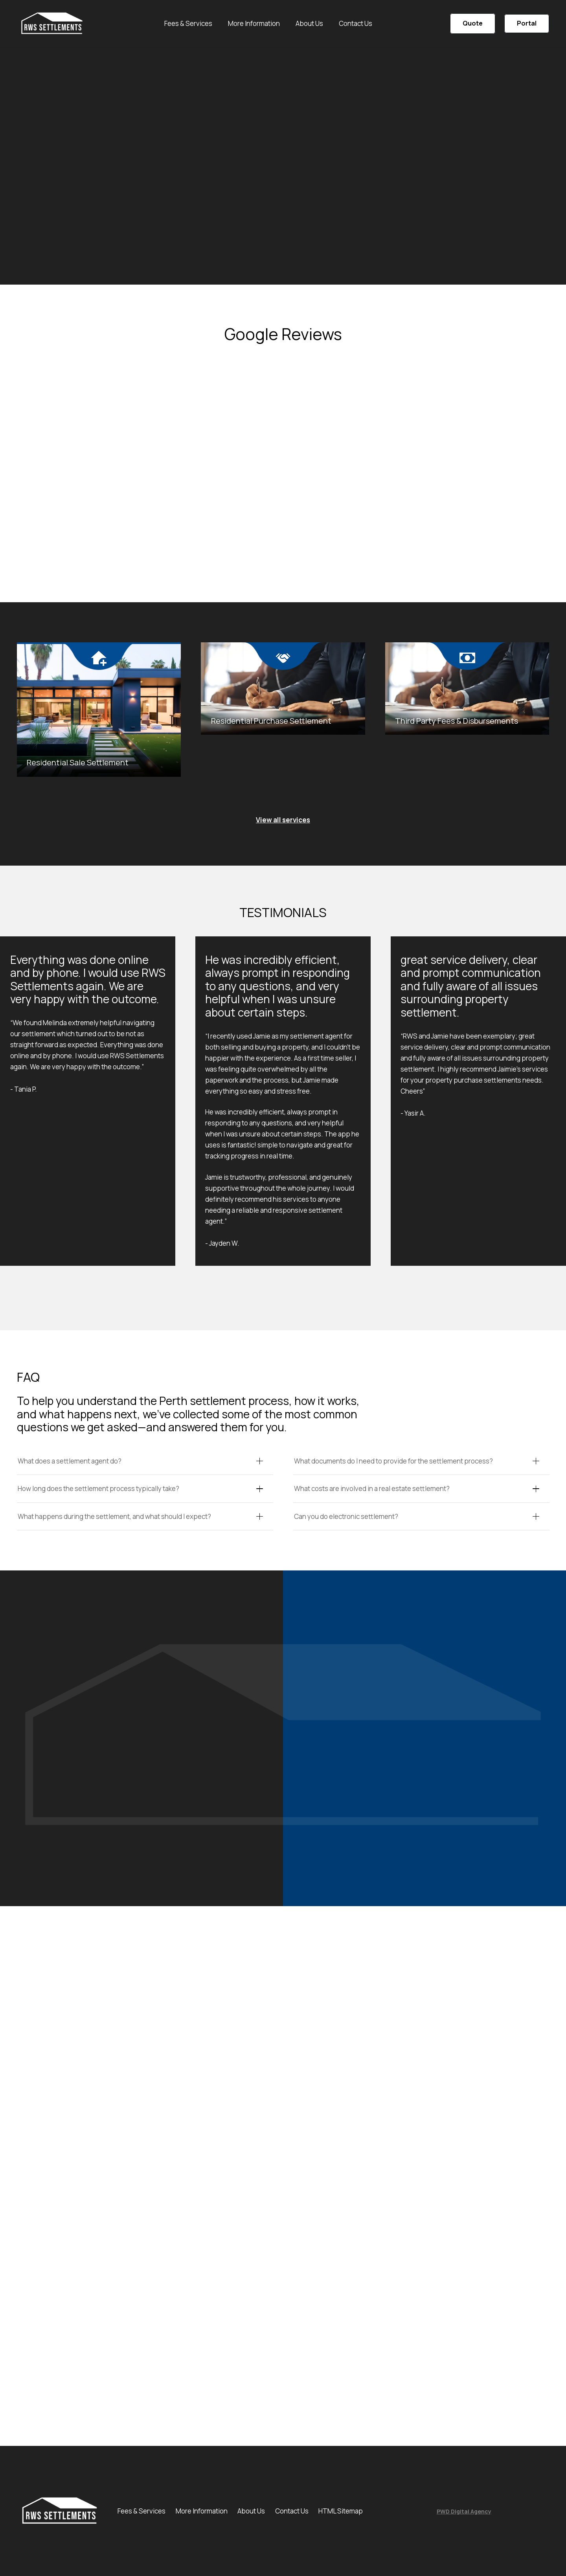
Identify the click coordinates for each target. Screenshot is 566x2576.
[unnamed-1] (52, 23)
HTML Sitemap (340, 2510)
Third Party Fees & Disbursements (456, 720)
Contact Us (292, 2510)
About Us (251, 2510)
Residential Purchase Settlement (271, 720)
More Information (202, 2510)
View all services (283, 819)
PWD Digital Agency (464, 2511)
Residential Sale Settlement (78, 762)
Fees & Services (141, 2510)
